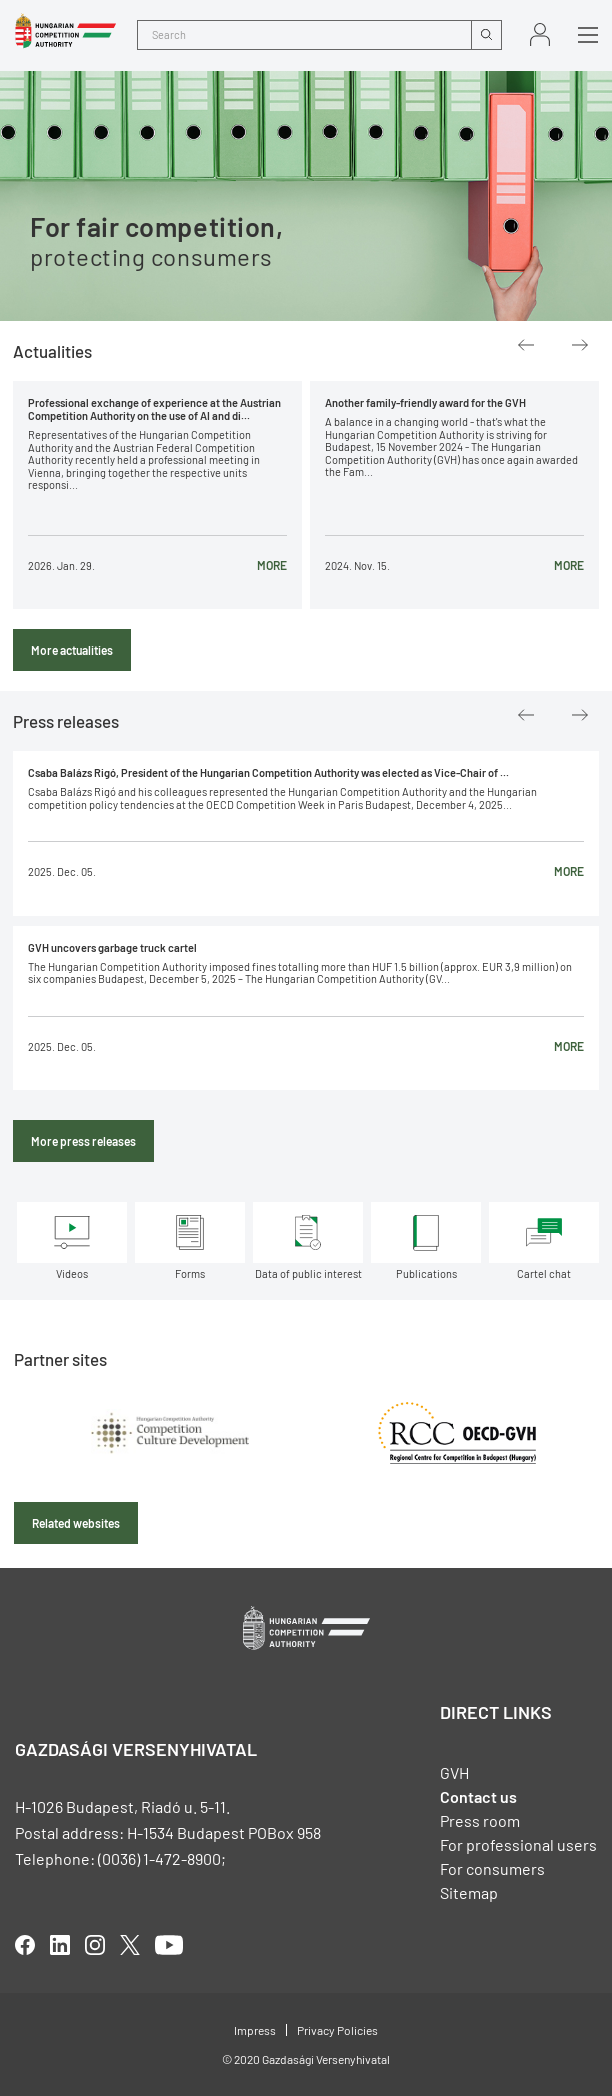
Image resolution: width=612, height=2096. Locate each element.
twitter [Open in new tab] (130, 1945)
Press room (480, 1820)
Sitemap (469, 1892)
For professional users (518, 1844)
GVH (454, 1772)
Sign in (540, 34)
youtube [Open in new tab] (169, 1945)
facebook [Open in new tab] (25, 1945)
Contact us (478, 1796)
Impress (255, 2030)
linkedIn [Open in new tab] (60, 1945)
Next (580, 345)
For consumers (492, 1868)
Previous (526, 345)
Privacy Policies (337, 2030)
